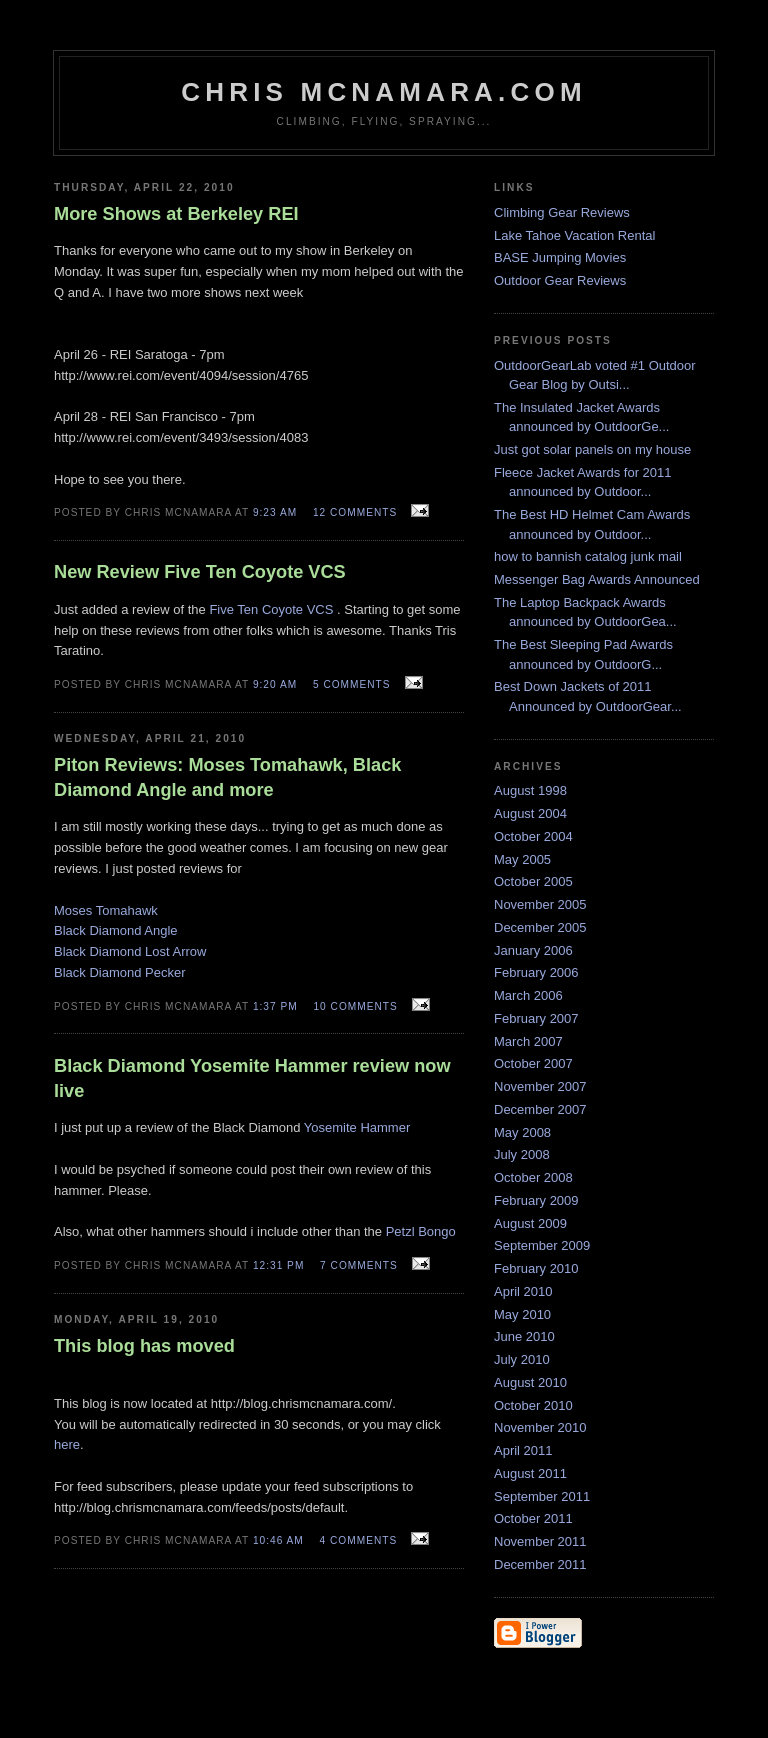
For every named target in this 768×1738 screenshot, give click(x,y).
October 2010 (533, 1405)
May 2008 (522, 1132)
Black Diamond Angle (116, 930)
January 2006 (533, 950)
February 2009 (536, 1200)
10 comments (355, 1006)
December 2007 (540, 1109)
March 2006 (528, 995)
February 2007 (536, 1018)
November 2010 (540, 1427)
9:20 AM (275, 684)
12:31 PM (278, 1265)
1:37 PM (275, 1006)
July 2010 (522, 1359)
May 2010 (522, 1314)
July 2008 (522, 1154)
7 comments (359, 1265)
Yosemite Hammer (357, 1127)
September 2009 (542, 1245)
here (67, 1444)
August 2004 (530, 813)
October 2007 (533, 1063)
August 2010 (530, 1382)
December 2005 (540, 927)
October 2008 (533, 1177)
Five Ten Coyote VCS (271, 609)
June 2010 (524, 1336)
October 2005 (533, 881)
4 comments (359, 1540)
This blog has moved (144, 1346)
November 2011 (540, 1541)
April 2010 (523, 1291)
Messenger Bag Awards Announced (597, 579)
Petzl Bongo (421, 1231)
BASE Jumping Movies (560, 257)
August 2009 (530, 1223)
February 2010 (536, 1268)
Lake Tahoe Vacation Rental (574, 235)
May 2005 (522, 859)
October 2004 (533, 836)
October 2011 (533, 1518)
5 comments (352, 684)
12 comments (355, 512)
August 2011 (530, 1473)
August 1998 (530, 790)
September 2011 (542, 1496)
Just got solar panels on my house (592, 449)
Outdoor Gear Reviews (560, 280)
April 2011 (523, 1450)
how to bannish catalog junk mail (588, 556)
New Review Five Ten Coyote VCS (200, 572)
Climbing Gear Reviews (562, 212)
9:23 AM (275, 512)
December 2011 (540, 1564)
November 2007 (540, 1086)
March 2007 (528, 1041)
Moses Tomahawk (106, 910)
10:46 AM (278, 1540)
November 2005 (540, 904)
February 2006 (536, 972)
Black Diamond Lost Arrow (130, 951)
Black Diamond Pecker (120, 972)
